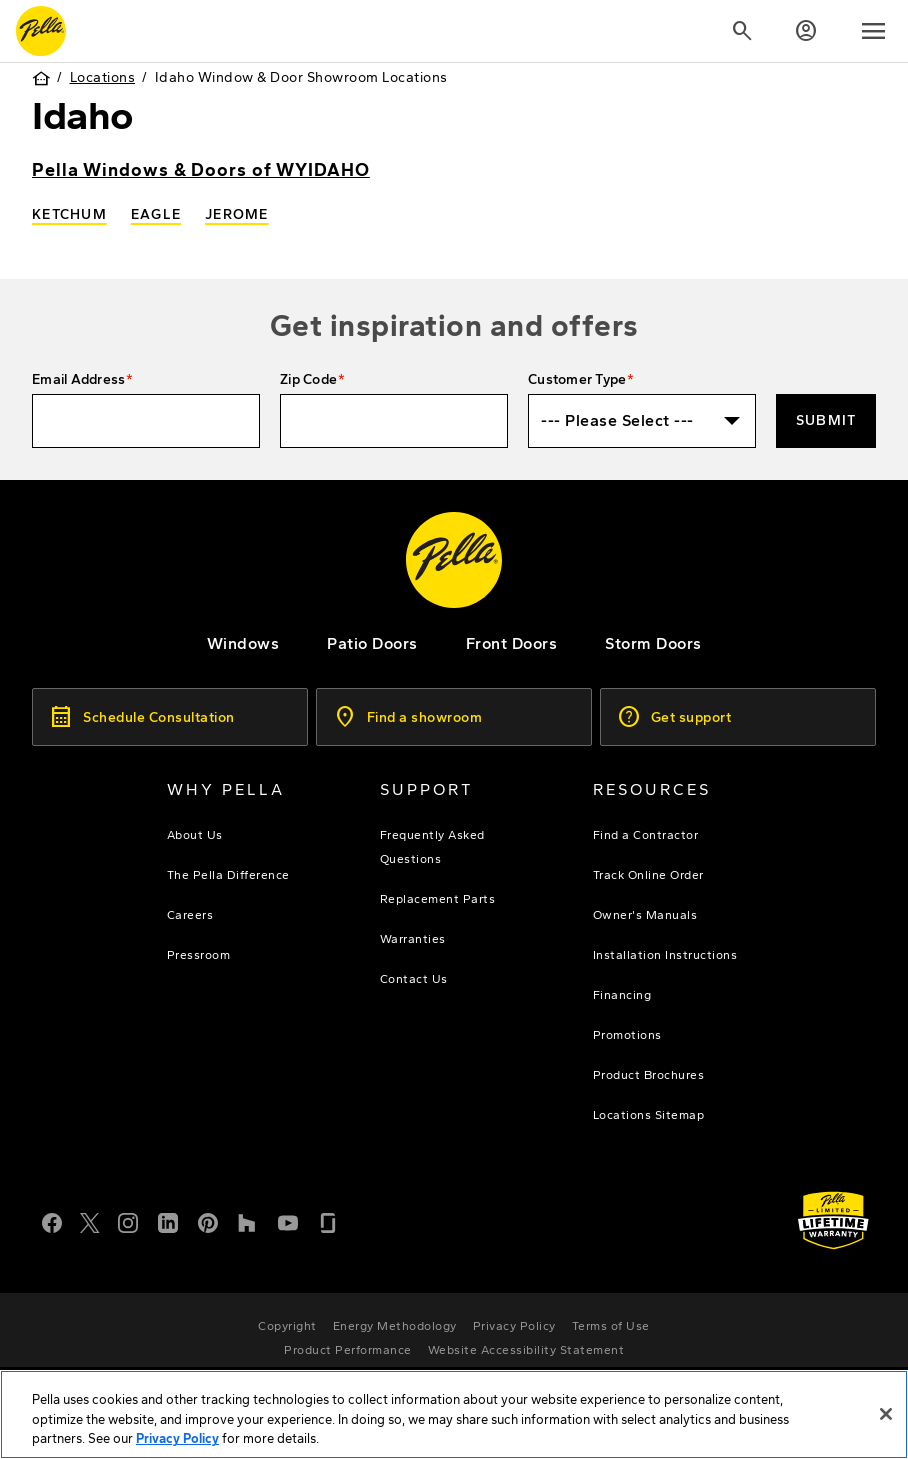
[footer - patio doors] (372, 643)
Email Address (78, 379)
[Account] (806, 31)
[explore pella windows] (243, 643)
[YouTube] (288, 1221)
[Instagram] (128, 1221)
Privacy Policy (177, 1442)
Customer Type (577, 379)
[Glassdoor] (328, 1221)
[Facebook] (52, 1221)
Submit (826, 420)
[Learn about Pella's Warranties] (833, 1220)
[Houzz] (248, 1221)
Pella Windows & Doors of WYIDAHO (201, 170)
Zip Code (308, 379)
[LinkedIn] (168, 1221)
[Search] (742, 31)
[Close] (886, 1417)
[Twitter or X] (90, 1221)
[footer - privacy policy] (514, 1326)
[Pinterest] (208, 1221)
